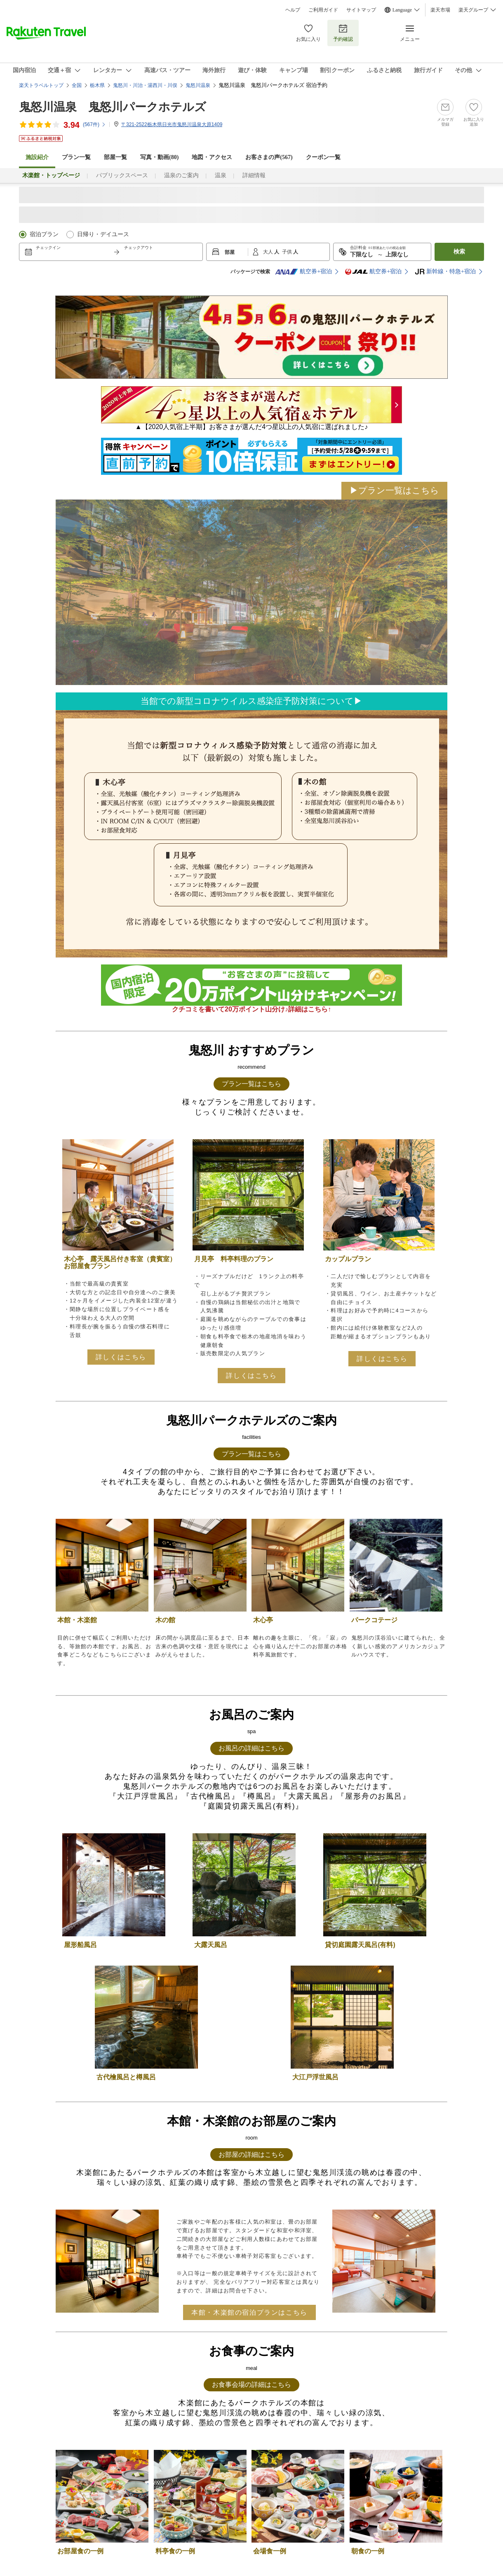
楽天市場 (440, 10)
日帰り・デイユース (103, 234)
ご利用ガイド (323, 10)
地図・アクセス (212, 157)
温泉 (220, 175)
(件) (94, 124)
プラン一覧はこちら (251, 1083)
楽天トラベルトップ (41, 85)
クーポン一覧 (323, 157)
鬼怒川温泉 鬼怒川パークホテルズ (112, 107)
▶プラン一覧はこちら (394, 490)
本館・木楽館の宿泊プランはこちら (249, 2312)
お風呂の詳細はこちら (251, 1748)
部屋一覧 (115, 157)
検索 (459, 252)
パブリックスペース (122, 175)
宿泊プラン (44, 234)
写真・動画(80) (159, 157)
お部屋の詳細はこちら (251, 2154)
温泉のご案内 (181, 175)
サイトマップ (361, 10)
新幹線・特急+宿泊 (445, 271)
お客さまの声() (268, 157)
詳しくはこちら (121, 1357)
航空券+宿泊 (303, 271)
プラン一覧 (76, 157)
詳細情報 (254, 175)
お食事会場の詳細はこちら (251, 2384)
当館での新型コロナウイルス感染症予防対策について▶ (251, 701)
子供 (287, 252)
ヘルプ (292, 10)
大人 (268, 252)
